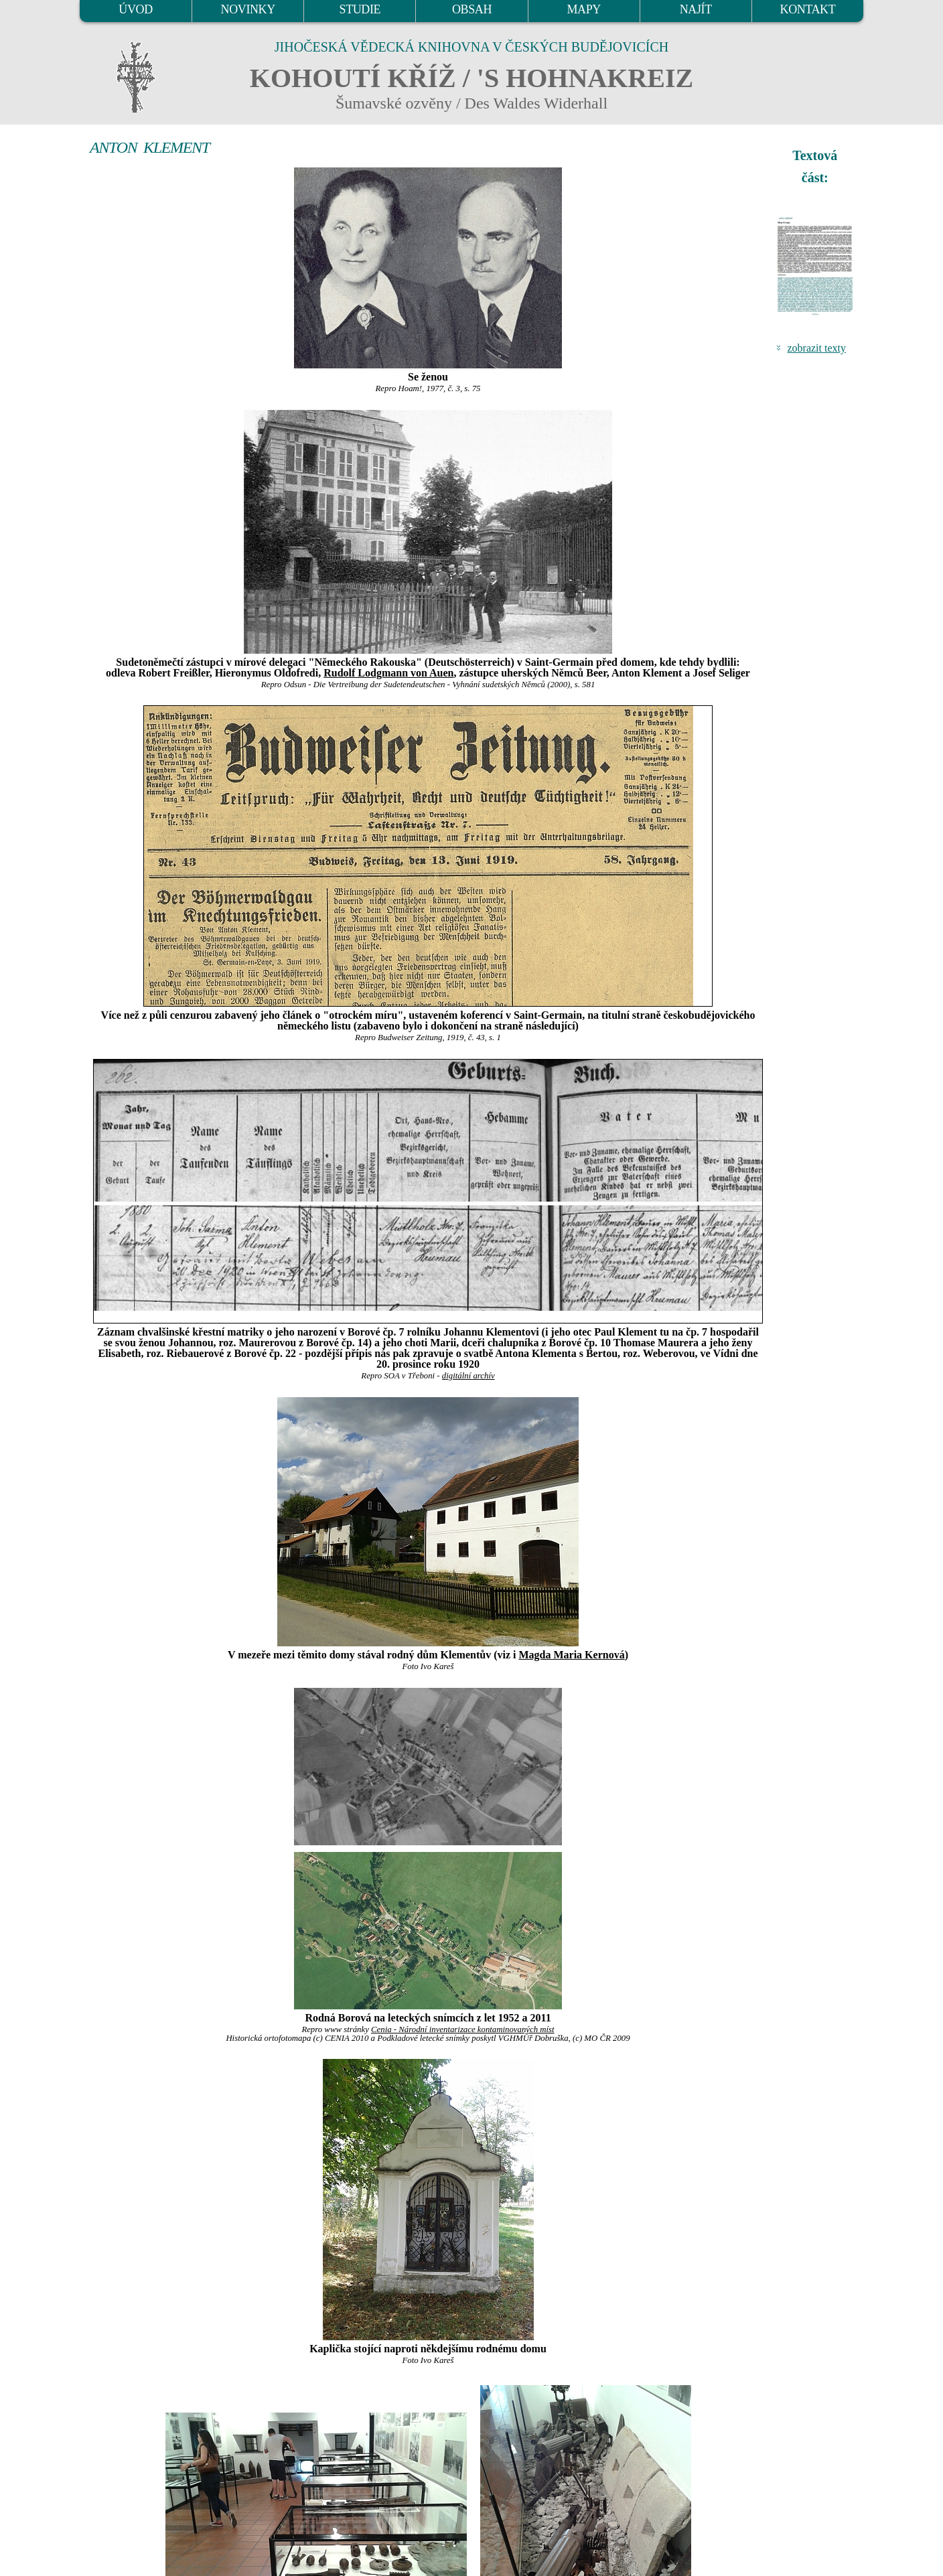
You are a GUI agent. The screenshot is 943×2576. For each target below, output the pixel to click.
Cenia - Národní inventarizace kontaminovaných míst (463, 2029)
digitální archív (468, 1375)
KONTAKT (808, 9)
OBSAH (472, 9)
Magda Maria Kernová (571, 1654)
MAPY (583, 9)
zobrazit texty (816, 348)
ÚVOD (135, 9)
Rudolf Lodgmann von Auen (388, 672)
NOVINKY (248, 9)
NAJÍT (696, 9)
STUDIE (360, 9)
